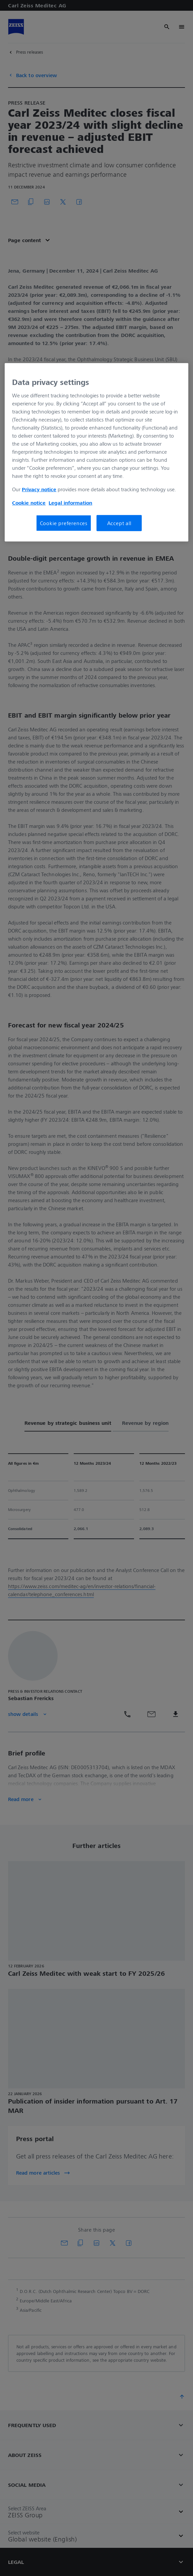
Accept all (119, 523)
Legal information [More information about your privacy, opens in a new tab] (70, 502)
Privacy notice (39, 489)
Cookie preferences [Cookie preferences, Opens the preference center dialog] (63, 523)
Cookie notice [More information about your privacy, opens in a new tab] (29, 502)
